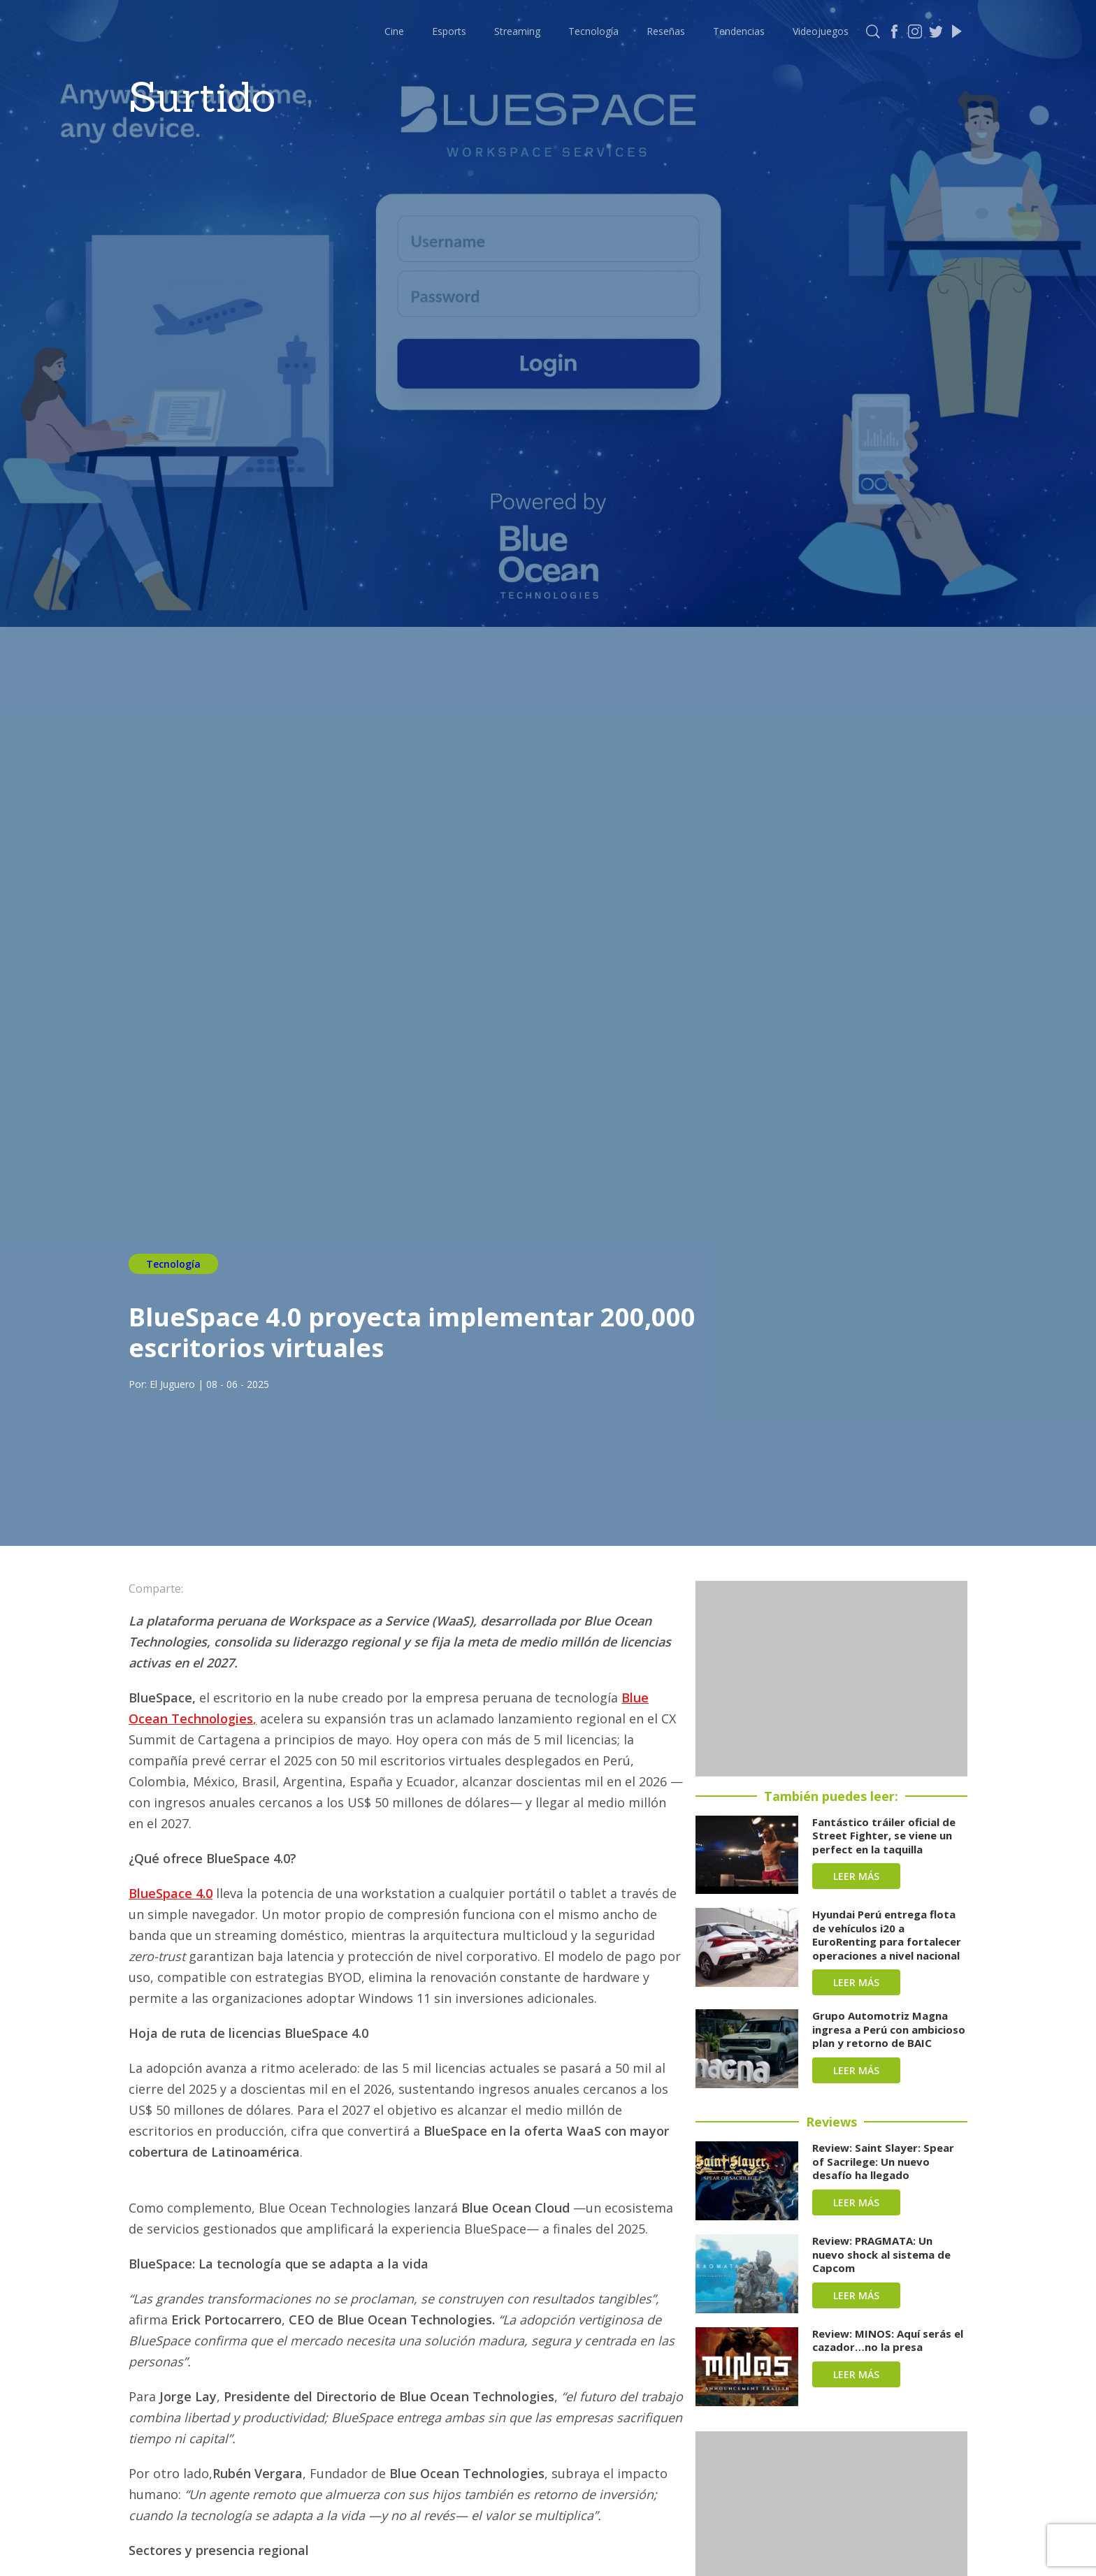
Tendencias (739, 31)
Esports (449, 31)
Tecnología (593, 31)
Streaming (517, 31)
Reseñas (666, 31)
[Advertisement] (831, 1679)
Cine (394, 31)
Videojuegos (821, 31)
